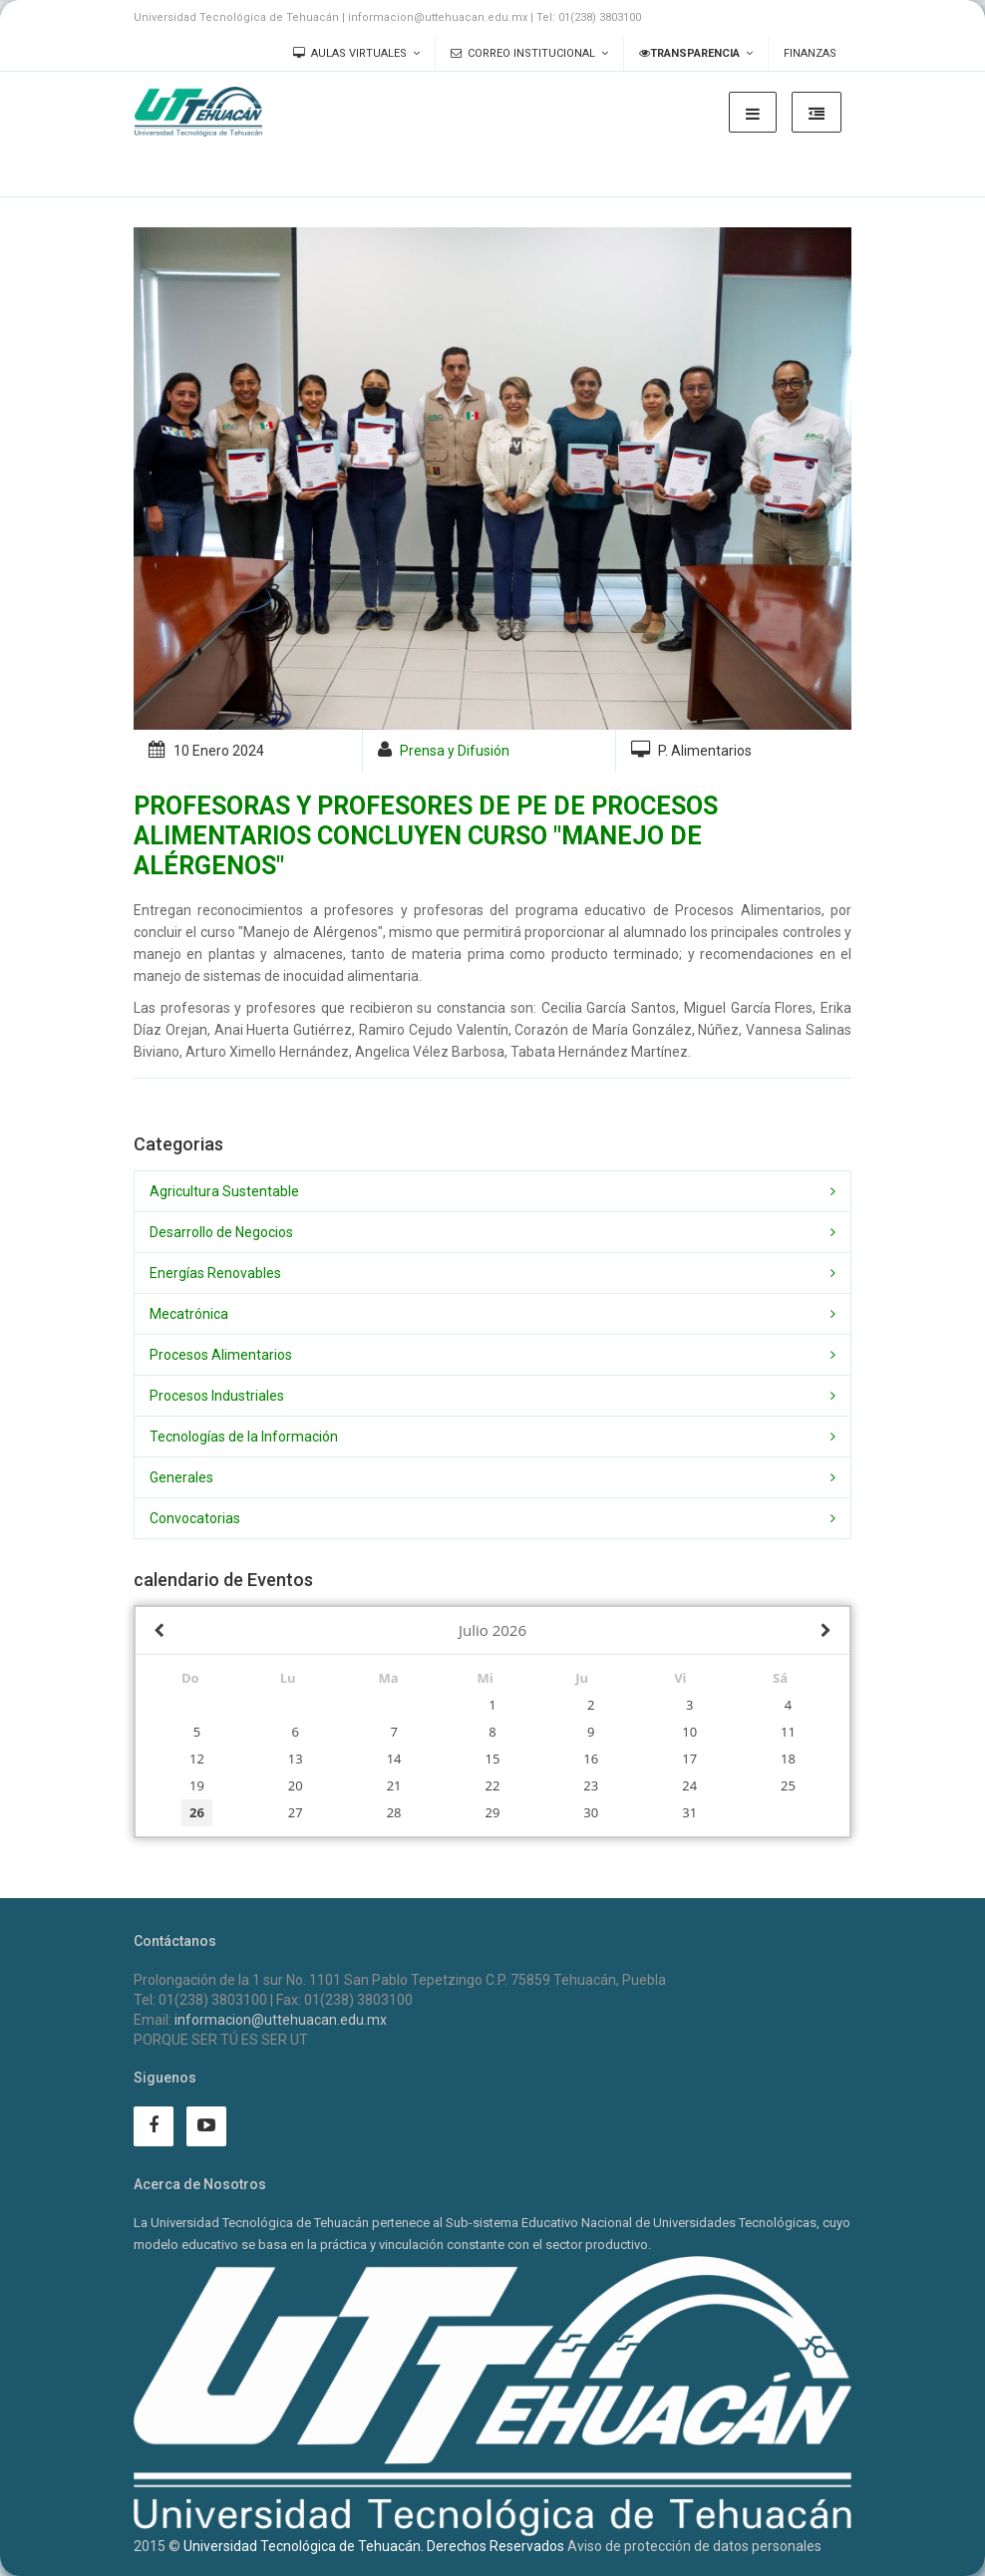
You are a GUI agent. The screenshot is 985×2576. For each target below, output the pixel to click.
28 (394, 1812)
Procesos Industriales (217, 1396)
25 (788, 1785)
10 (689, 1732)
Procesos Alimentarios (221, 1355)
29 (493, 1812)
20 (295, 1785)
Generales (181, 1477)
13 (295, 1759)
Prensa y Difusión (454, 751)
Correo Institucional (523, 53)
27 (295, 1812)
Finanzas (810, 53)
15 (493, 1759)
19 (196, 1785)
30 (590, 1812)
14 (394, 1759)
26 (196, 1812)
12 (196, 1759)
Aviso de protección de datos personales (694, 2546)
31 (689, 1812)
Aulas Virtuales (350, 53)
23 (590, 1785)
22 (493, 1785)
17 (689, 1759)
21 (394, 1785)
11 (788, 1732)
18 (788, 1759)
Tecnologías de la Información (244, 1437)
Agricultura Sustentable (224, 1191)
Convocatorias (195, 1518)
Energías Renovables (215, 1273)
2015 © (157, 2546)
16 (590, 1759)
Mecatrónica (189, 1314)
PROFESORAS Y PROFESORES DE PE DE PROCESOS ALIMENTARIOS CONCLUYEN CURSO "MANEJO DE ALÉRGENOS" (426, 836)
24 (689, 1785)
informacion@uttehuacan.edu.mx (280, 2020)
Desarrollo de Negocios (221, 1232)
